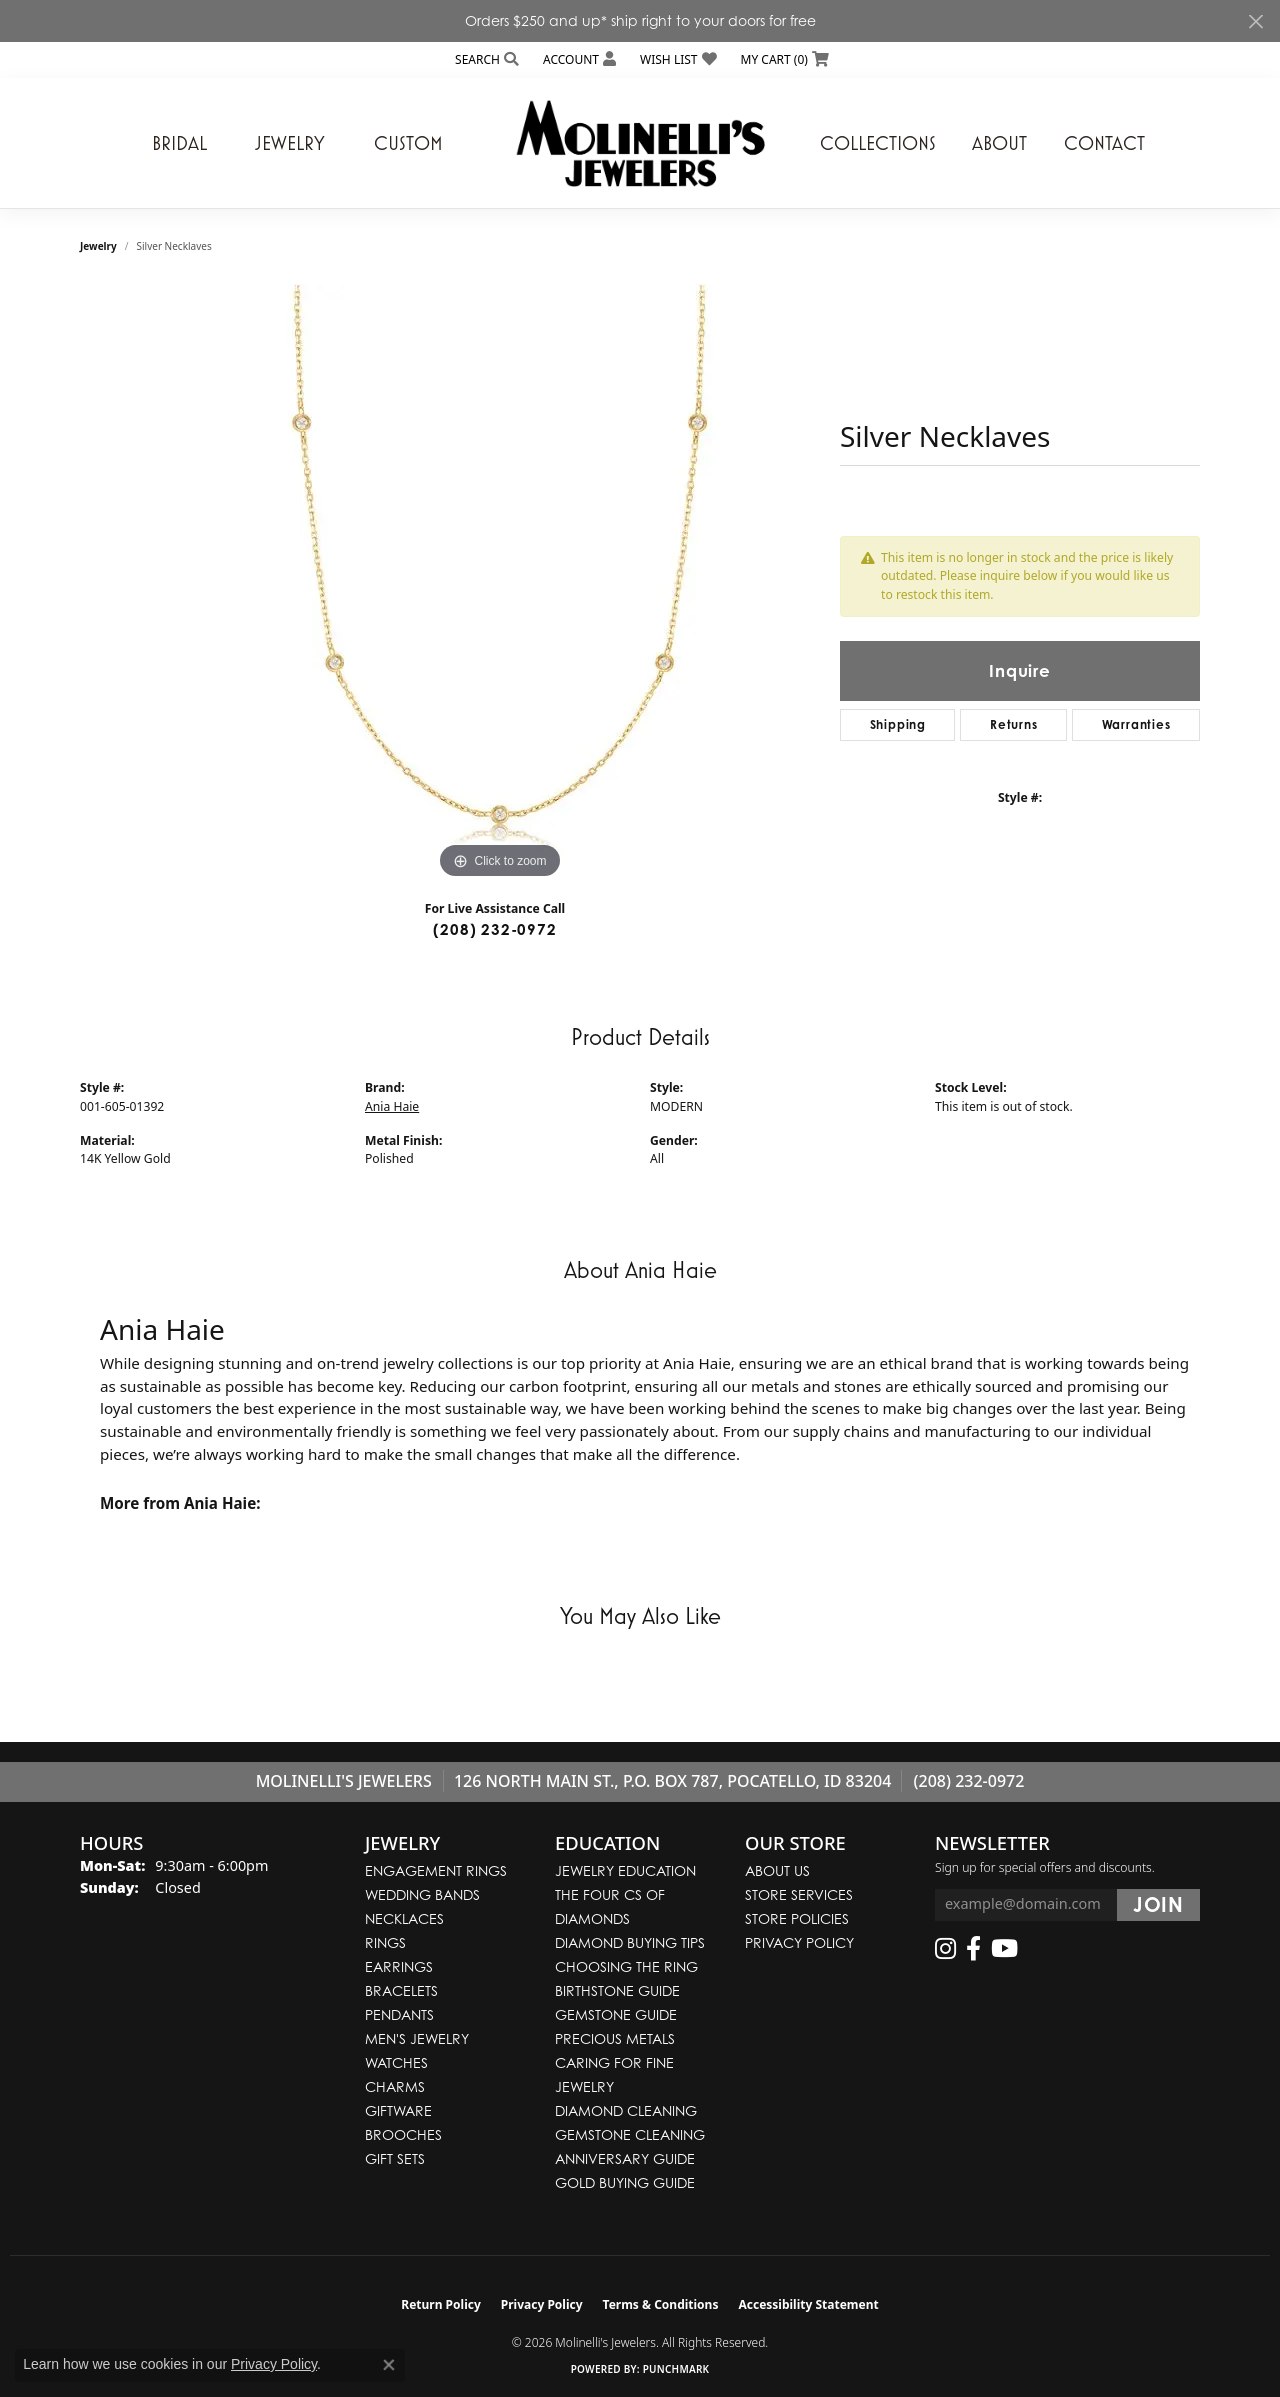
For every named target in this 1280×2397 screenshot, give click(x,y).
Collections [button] (878, 143)
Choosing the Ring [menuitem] (626, 1966)
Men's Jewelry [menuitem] (417, 2038)
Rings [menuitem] (385, 1942)
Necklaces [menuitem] (404, 1918)
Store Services (799, 1894)
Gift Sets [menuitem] (395, 2158)
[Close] (1255, 21)
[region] (500, 584)
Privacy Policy (799, 1942)
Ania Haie (392, 1106)
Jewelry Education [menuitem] (625, 1870)
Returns (1014, 724)
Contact (1104, 143)
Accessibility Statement (808, 2304)
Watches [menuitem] (396, 2062)
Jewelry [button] (290, 143)
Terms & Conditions (661, 2304)
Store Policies (797, 1918)
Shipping (898, 724)
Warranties (1136, 724)
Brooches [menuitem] (403, 2134)
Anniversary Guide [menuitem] (625, 2158)
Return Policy (441, 2304)
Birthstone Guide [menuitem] (617, 1990)
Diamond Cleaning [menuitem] (626, 2110)
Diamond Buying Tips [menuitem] (630, 1942)
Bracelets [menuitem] (401, 1990)
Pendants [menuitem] (399, 2014)
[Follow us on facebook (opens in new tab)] (973, 1949)
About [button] (999, 143)
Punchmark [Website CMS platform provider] (676, 2369)
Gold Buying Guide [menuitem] (625, 2182)
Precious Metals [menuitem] (615, 2038)
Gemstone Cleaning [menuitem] (630, 2134)
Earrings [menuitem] (399, 1966)
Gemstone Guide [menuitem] (616, 2014)
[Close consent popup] (389, 2365)
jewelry (98, 246)
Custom (408, 143)
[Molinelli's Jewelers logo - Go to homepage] (640, 143)
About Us (777, 1870)
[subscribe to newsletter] (1158, 1905)
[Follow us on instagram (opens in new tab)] (945, 1949)
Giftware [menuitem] (398, 2110)
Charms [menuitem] (395, 2086)
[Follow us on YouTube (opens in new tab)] (1004, 1949)
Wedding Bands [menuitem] (422, 1894)
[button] (485, 59)
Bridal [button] (179, 143)
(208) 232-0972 (494, 929)
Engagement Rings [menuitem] (436, 1870)
